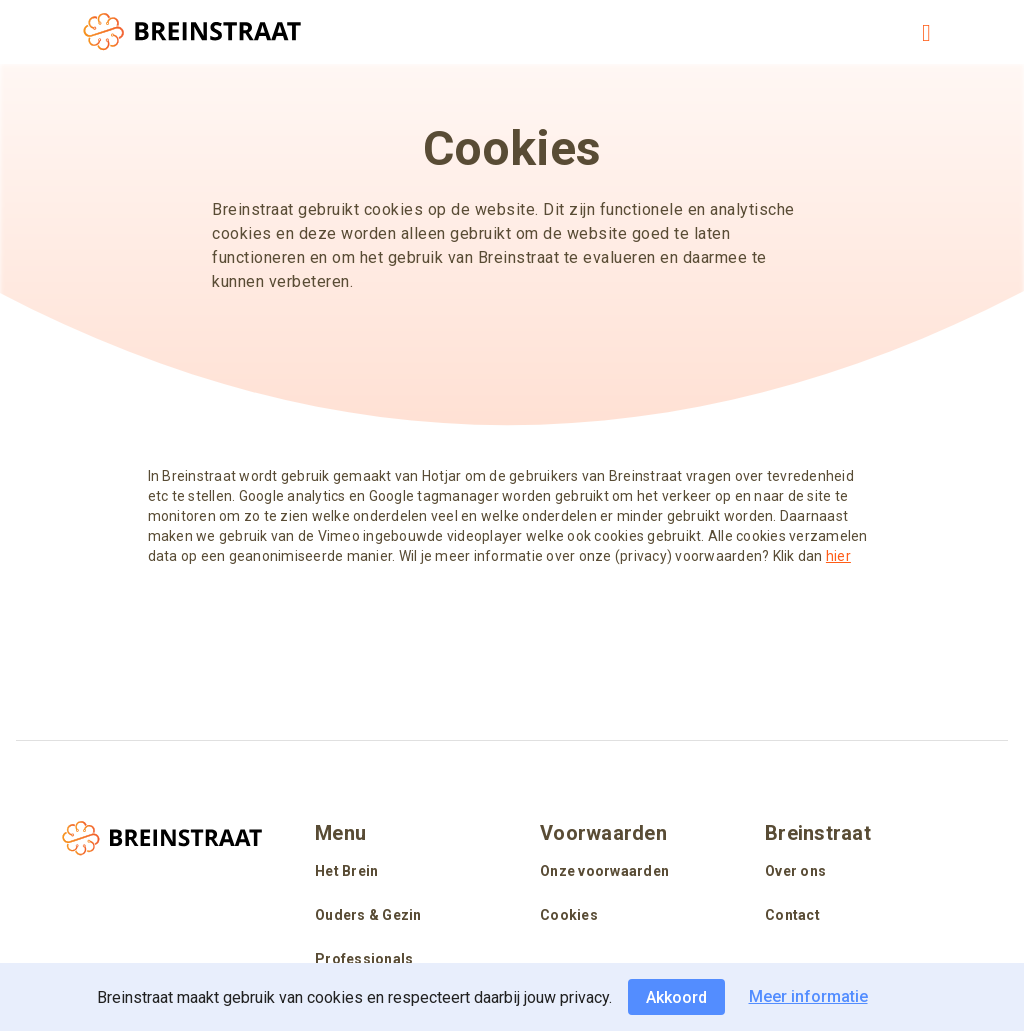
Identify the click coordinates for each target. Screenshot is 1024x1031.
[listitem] (399, 873)
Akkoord (676, 997)
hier (838, 556)
